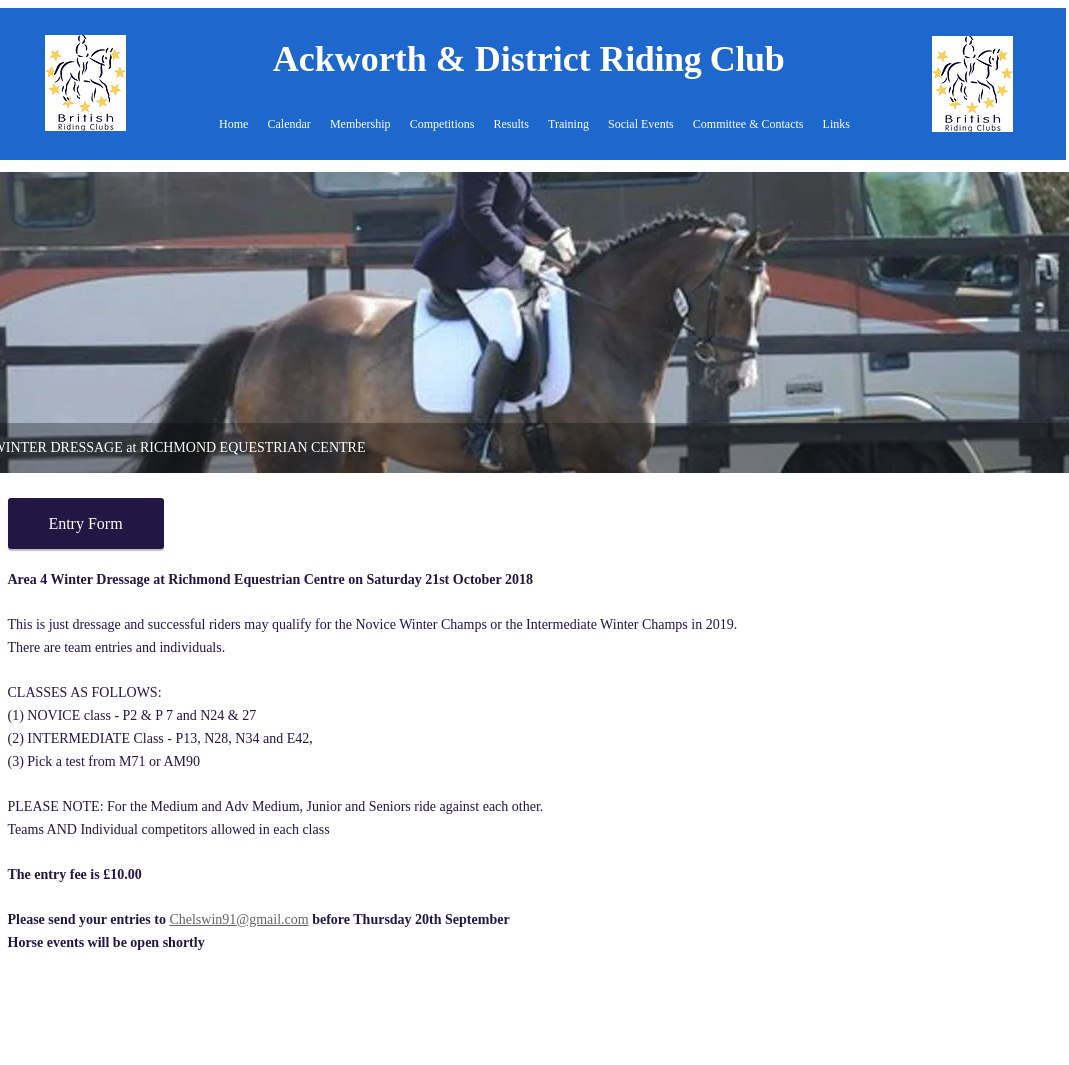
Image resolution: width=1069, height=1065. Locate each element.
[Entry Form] (86, 523)
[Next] (1050, 323)
